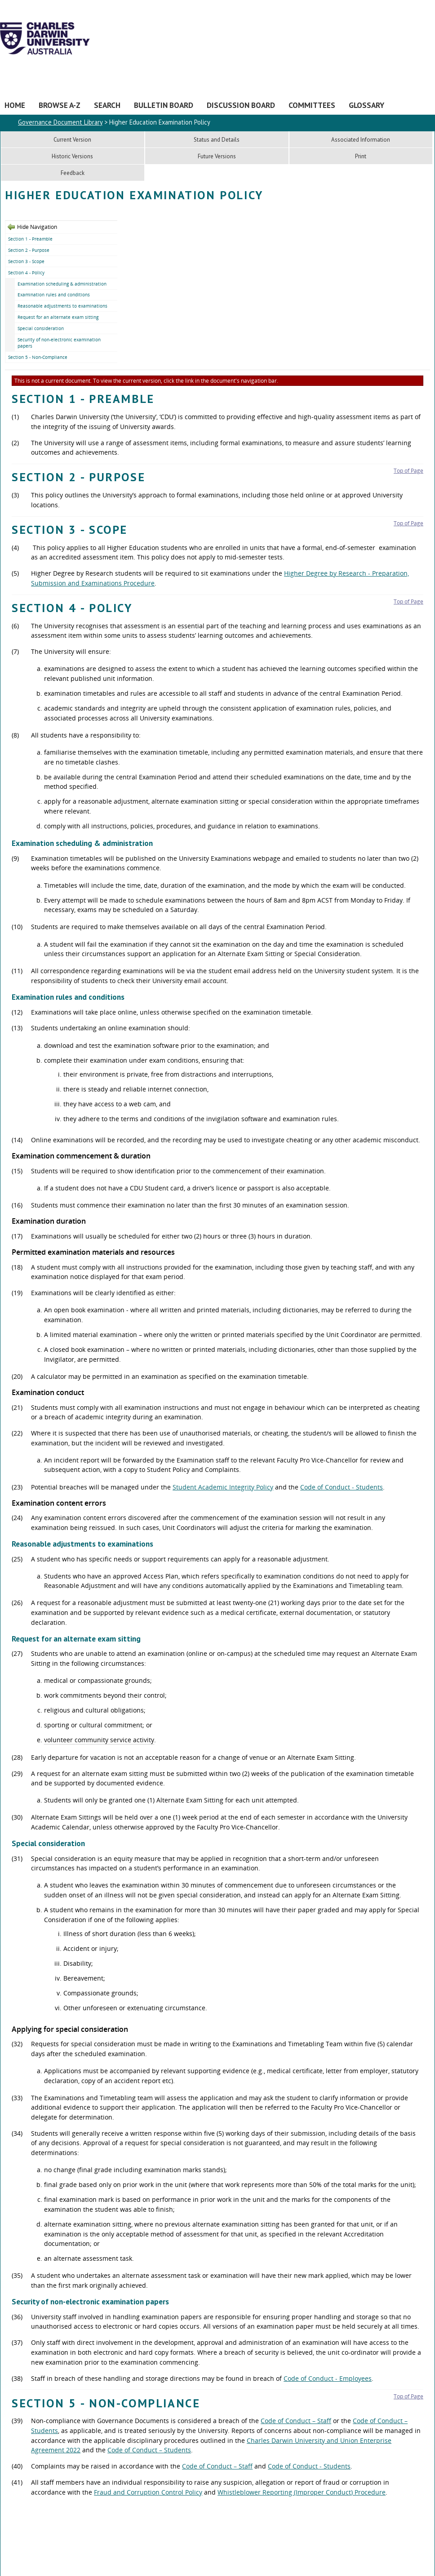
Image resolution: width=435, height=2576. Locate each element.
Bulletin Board (163, 105)
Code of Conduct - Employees (328, 2378)
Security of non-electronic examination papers (59, 342)
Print (360, 156)
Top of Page (408, 470)
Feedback (72, 173)
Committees (312, 105)
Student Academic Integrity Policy (223, 1487)
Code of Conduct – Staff (296, 2420)
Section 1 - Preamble (30, 239)
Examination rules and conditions (54, 294)
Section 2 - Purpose (28, 250)
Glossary (366, 105)
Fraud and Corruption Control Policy (148, 2492)
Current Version (72, 139)
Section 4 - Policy (26, 272)
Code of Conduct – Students (149, 2450)
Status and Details (217, 139)
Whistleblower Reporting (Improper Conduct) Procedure (302, 2492)
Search (107, 105)
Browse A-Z (59, 105)
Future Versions (217, 156)
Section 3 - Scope (26, 261)
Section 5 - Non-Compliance (37, 357)
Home (14, 105)
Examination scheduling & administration (62, 284)
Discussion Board (241, 105)
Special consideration (41, 328)
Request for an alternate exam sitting (58, 317)
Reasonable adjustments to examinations (62, 306)
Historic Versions (72, 156)
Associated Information (360, 139)
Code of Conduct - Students (341, 1487)
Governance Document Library (60, 122)
